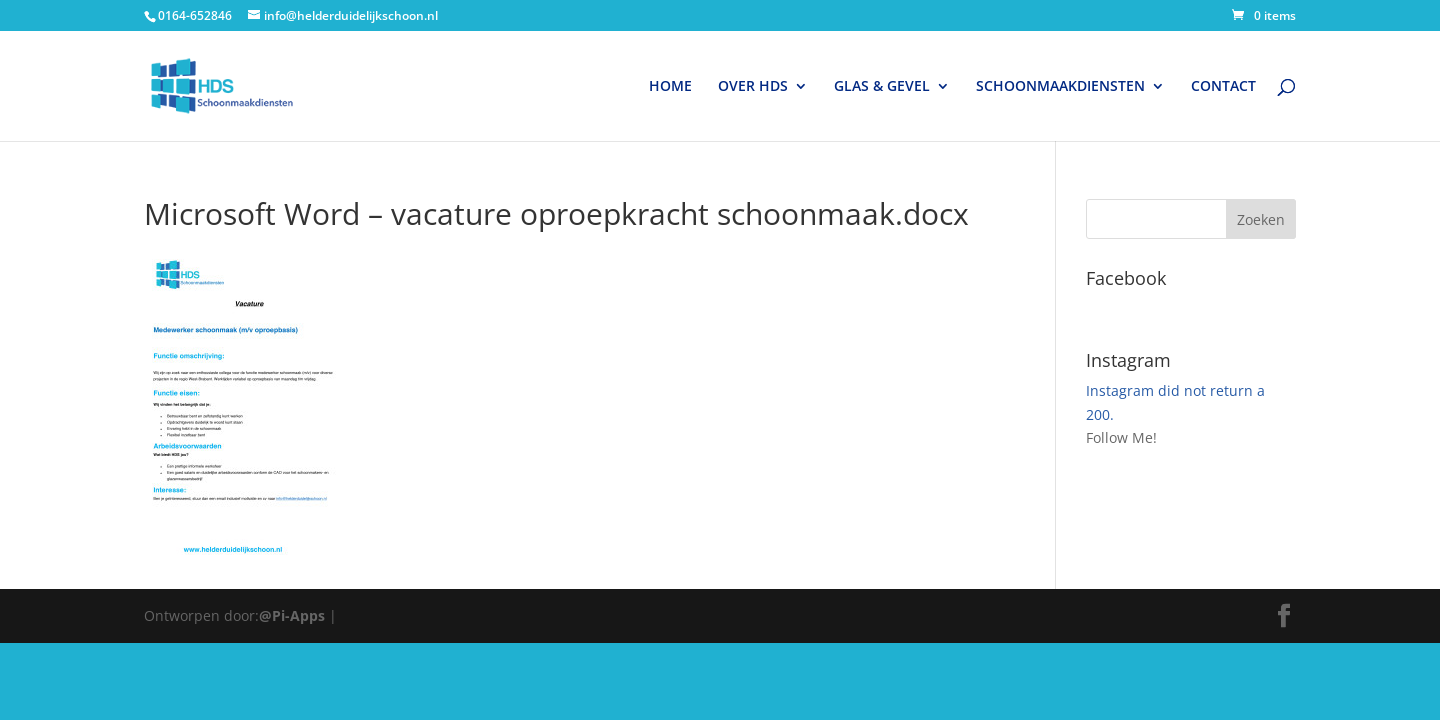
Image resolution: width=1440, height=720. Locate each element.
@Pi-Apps (292, 615)
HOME (670, 87)
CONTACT (1223, 87)
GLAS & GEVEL (882, 87)
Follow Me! (1121, 437)
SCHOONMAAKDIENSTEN (1060, 87)
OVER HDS (753, 87)
